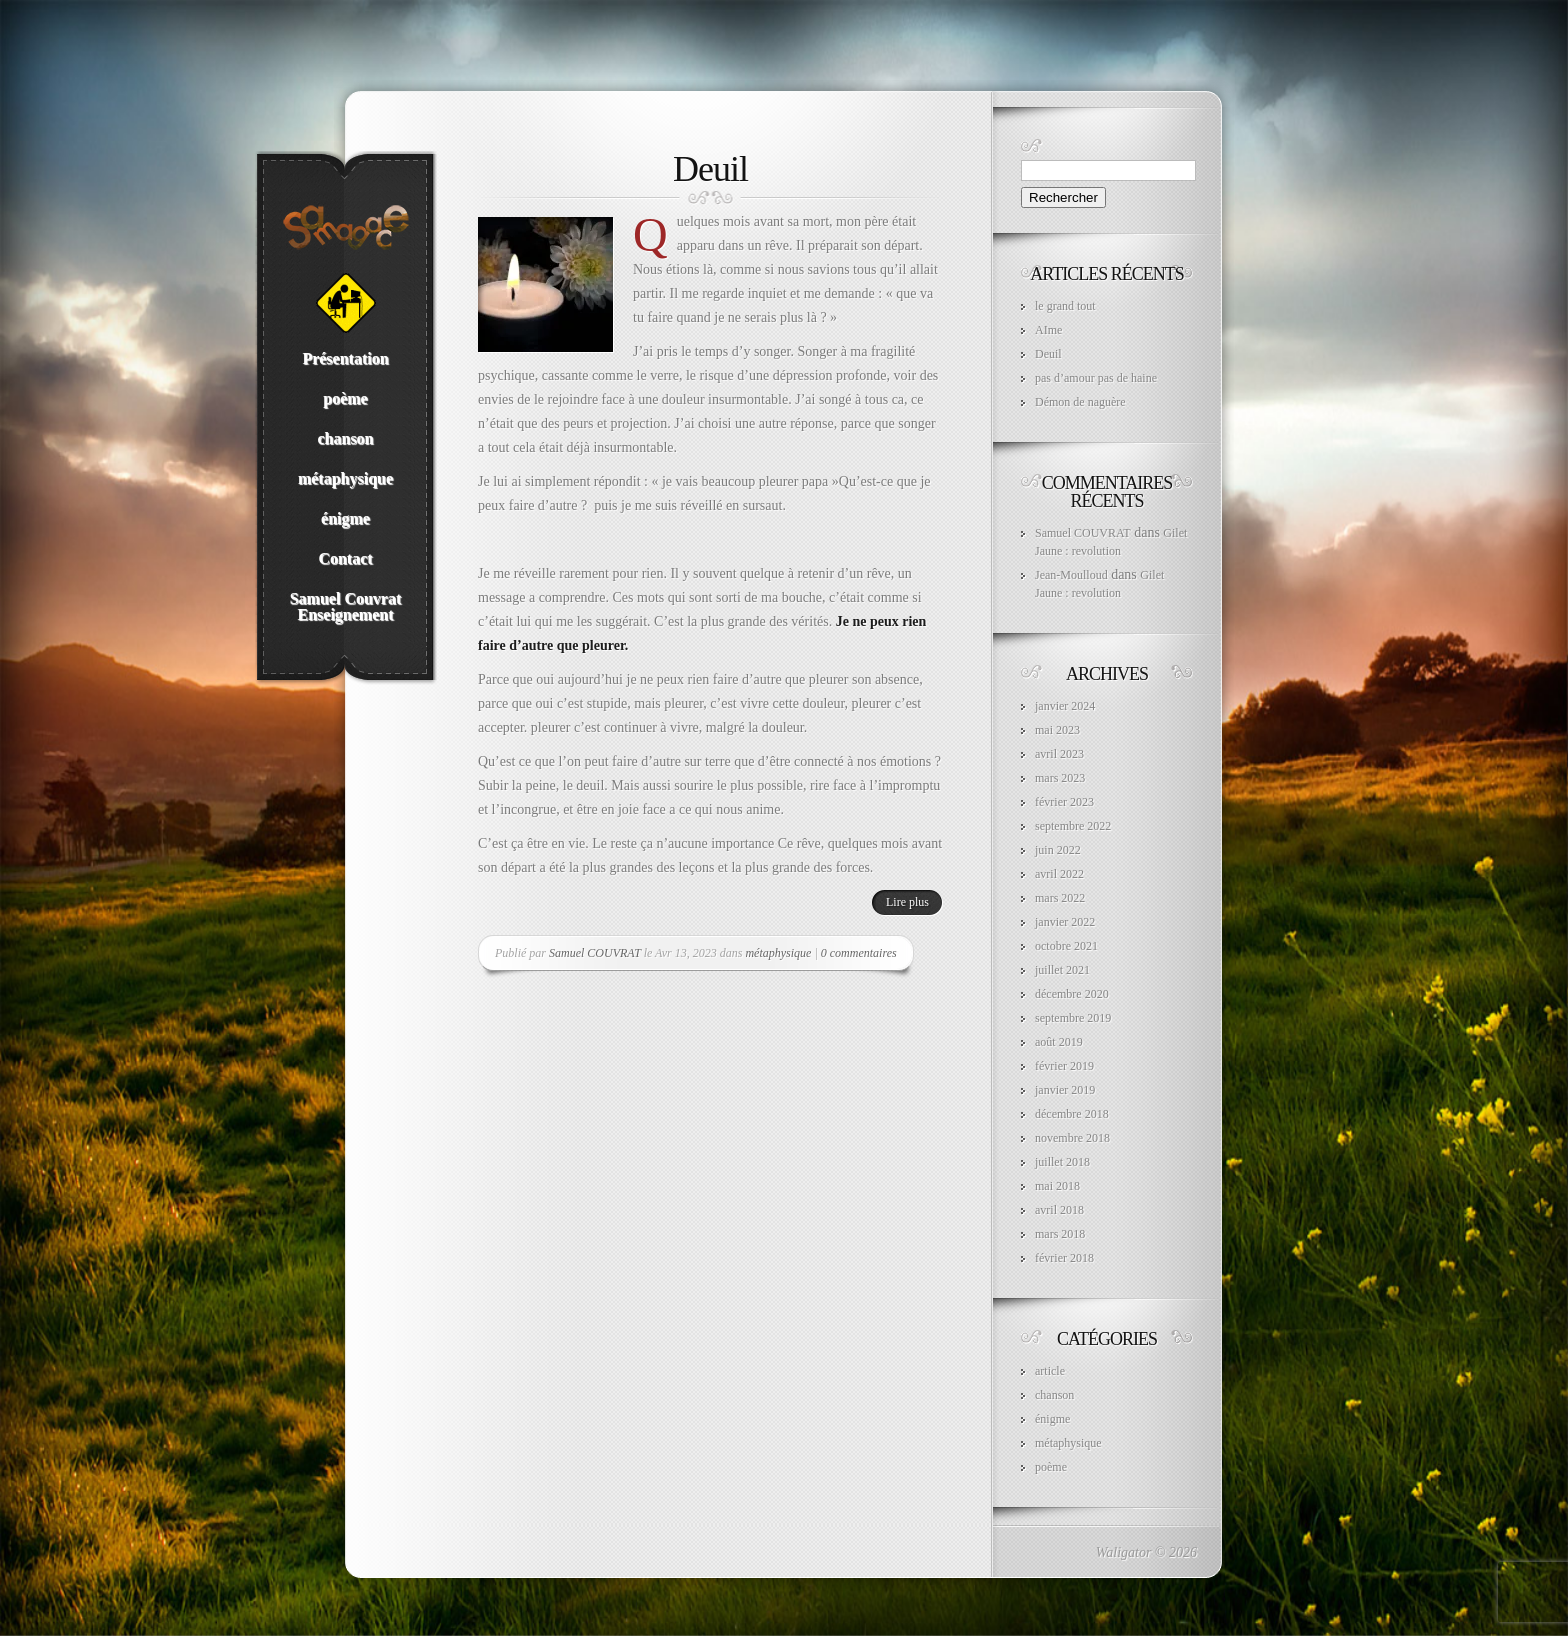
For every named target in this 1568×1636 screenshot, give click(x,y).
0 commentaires (859, 953)
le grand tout (1065, 306)
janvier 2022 (1065, 922)
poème (1051, 1467)
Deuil (710, 169)
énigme (1052, 1419)
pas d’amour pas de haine (1096, 378)
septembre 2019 (1073, 1018)
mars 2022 (1060, 898)
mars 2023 (1060, 778)
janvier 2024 (1065, 706)
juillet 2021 (1062, 970)
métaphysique (778, 953)
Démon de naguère (1080, 402)
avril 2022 (1059, 874)
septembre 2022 (1073, 826)
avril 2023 (1059, 754)
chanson (1054, 1395)
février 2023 (1064, 802)
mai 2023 (1057, 730)
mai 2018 (1057, 1186)
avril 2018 (1059, 1210)
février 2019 (1064, 1066)
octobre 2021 (1066, 946)
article (1050, 1371)
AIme (1048, 330)
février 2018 (1064, 1258)
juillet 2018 (1062, 1162)
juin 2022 (1058, 850)
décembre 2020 (1072, 994)
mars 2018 (1060, 1234)
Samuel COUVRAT (595, 953)
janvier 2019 (1065, 1090)
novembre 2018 (1072, 1138)
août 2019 (1059, 1042)
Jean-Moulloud (1071, 575)
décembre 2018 (1072, 1114)
